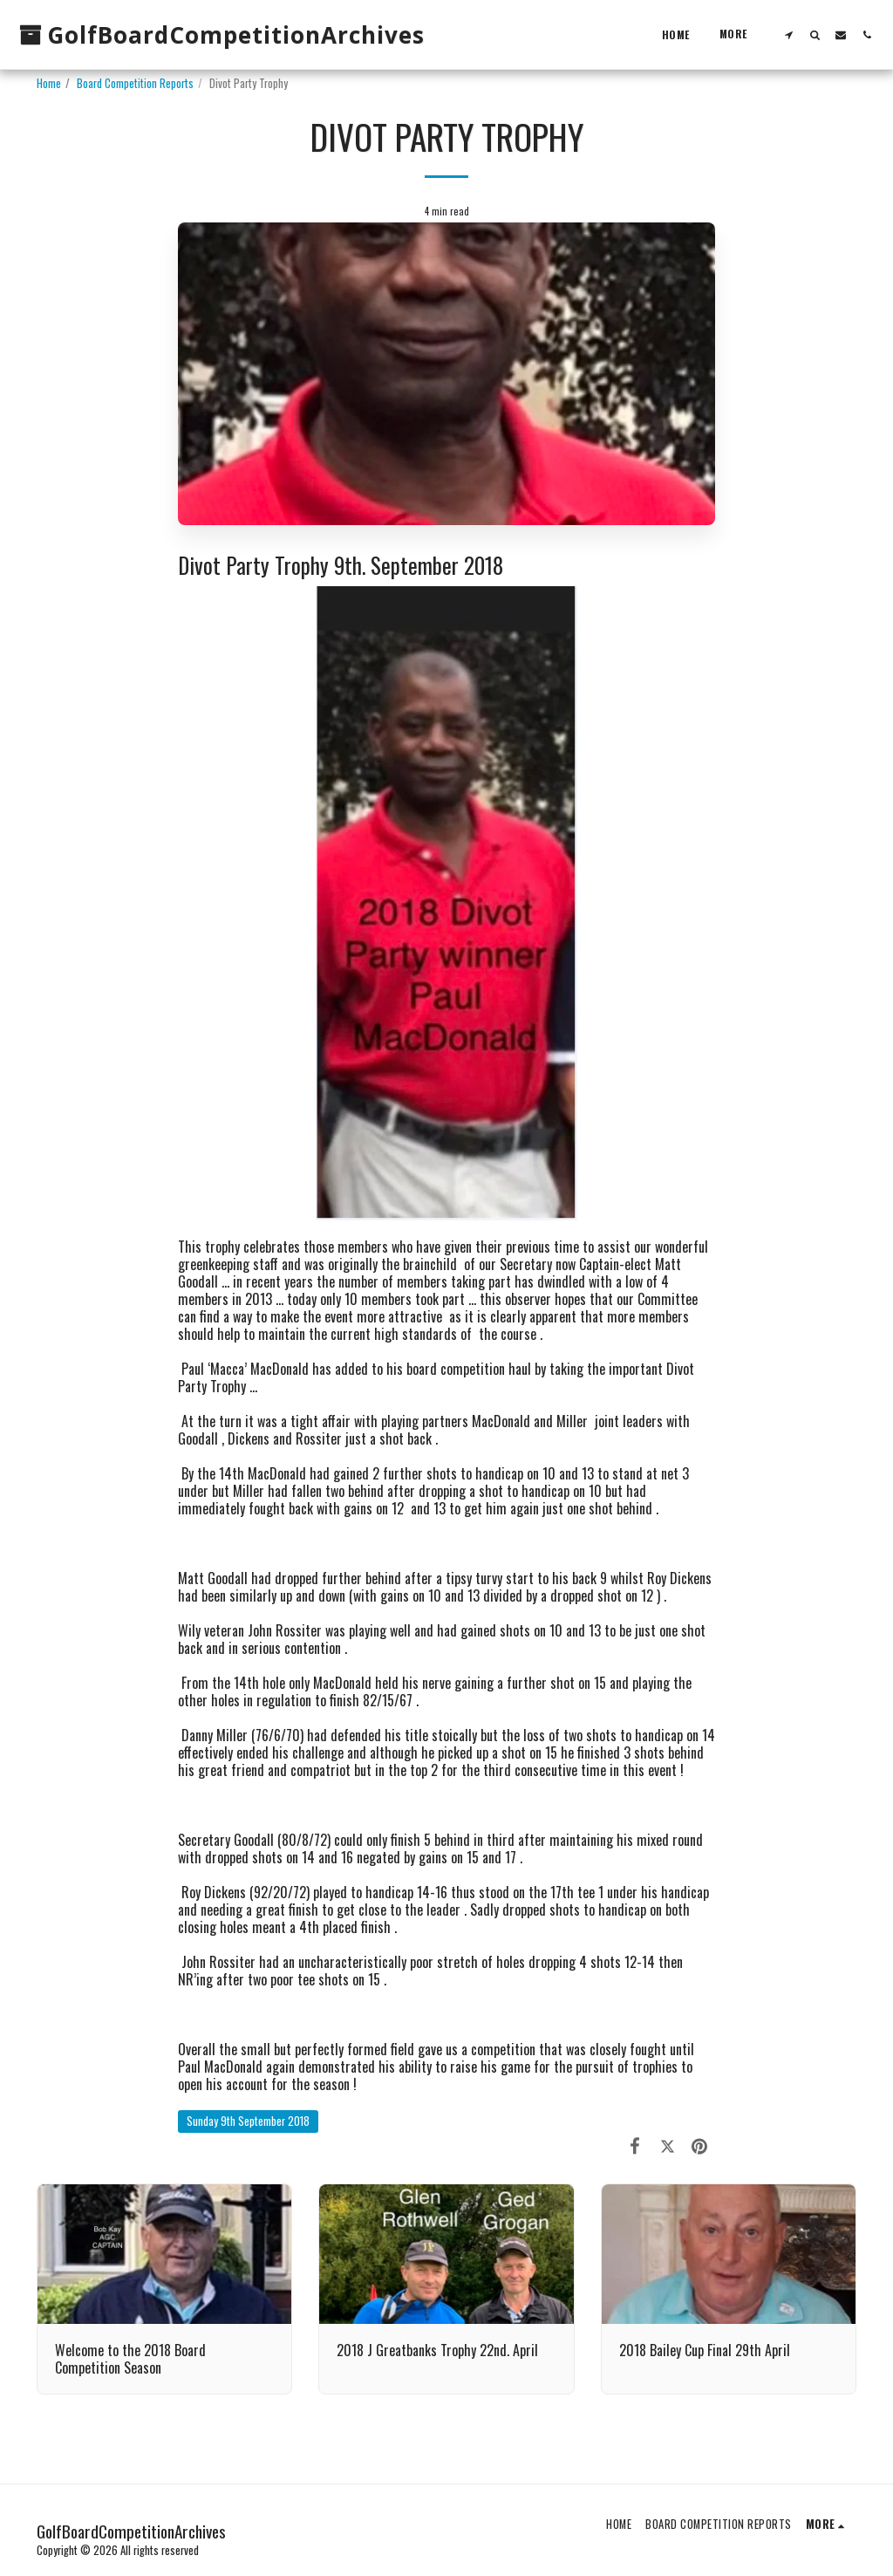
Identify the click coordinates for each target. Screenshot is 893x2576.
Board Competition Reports (135, 83)
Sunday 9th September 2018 (248, 2121)
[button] (788, 34)
